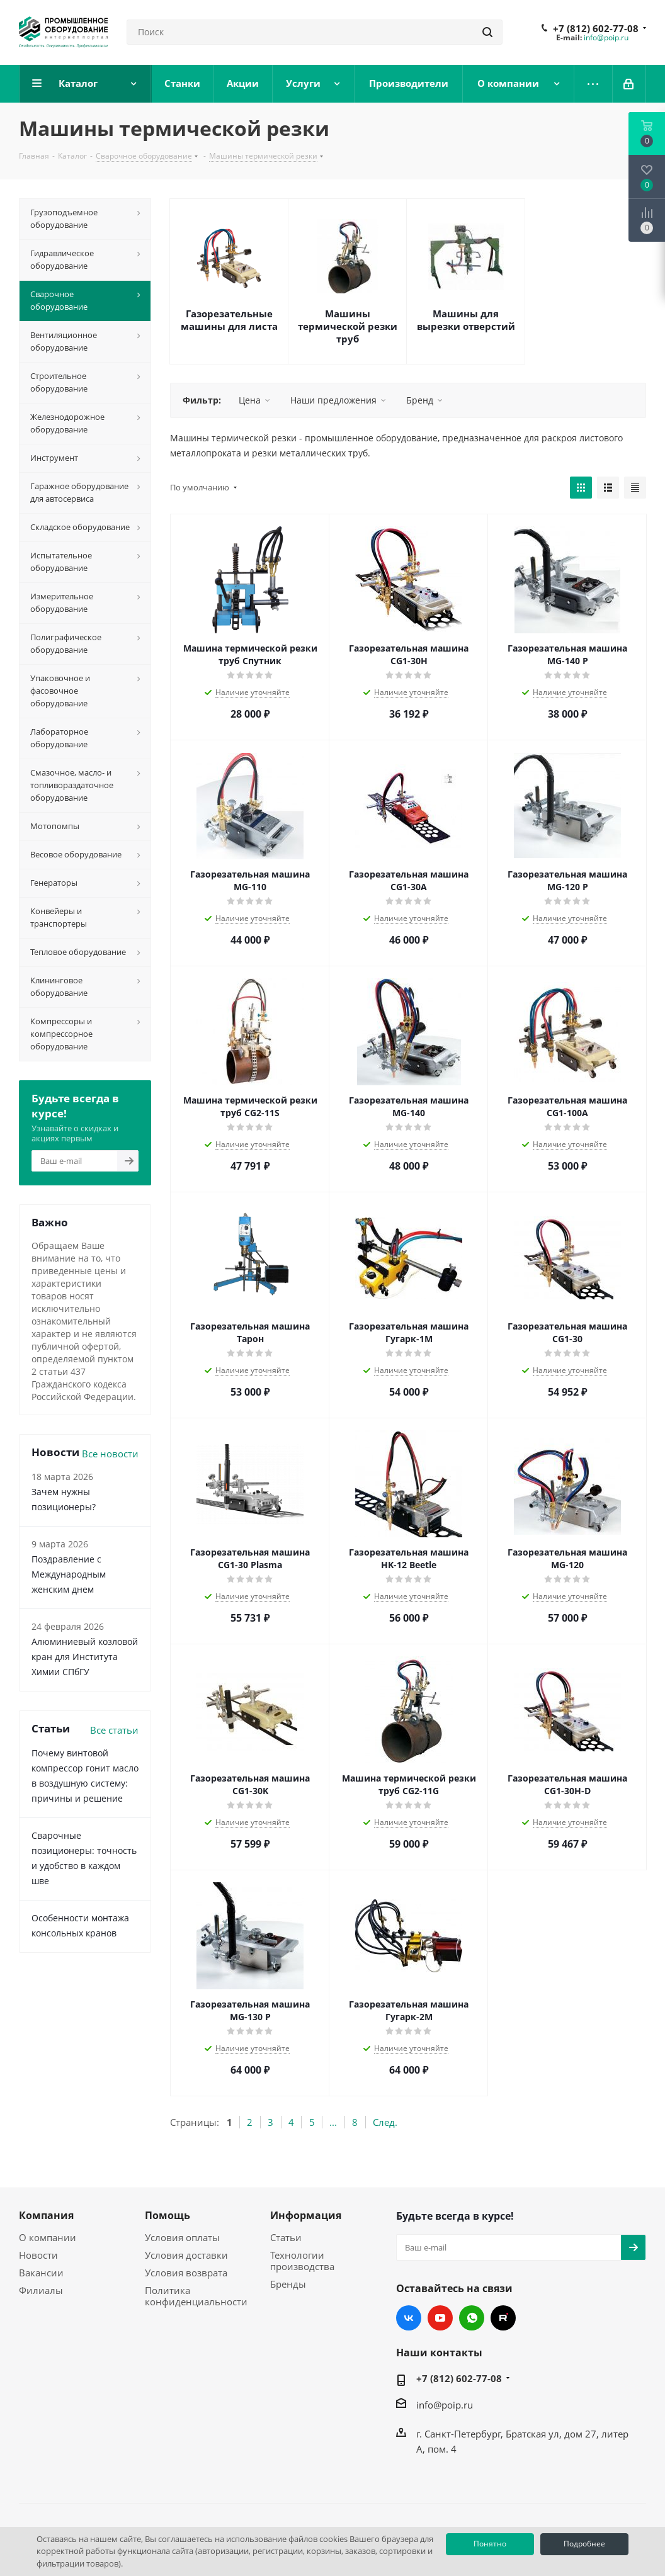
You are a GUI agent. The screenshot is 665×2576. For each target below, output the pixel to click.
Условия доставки (186, 2255)
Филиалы (41, 2290)
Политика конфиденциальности (196, 2296)
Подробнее (584, 2543)
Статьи (286, 2237)
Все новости (110, 1453)
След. (385, 2122)
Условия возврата (186, 2272)
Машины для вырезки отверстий (466, 319)
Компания (46, 2215)
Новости (38, 2255)
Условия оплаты (182, 2237)
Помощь (167, 2215)
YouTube (440, 2317)
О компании (47, 2237)
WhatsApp (471, 2317)
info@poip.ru (606, 37)
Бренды (288, 2284)
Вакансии (41, 2272)
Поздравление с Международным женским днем (68, 1574)
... (333, 2122)
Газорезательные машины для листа (229, 319)
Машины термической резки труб (347, 326)
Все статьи (114, 1730)
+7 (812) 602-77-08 (596, 28)
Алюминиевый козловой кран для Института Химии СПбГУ (84, 1656)
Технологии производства (302, 2261)
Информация (305, 2215)
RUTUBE (503, 2317)
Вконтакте (408, 2317)
